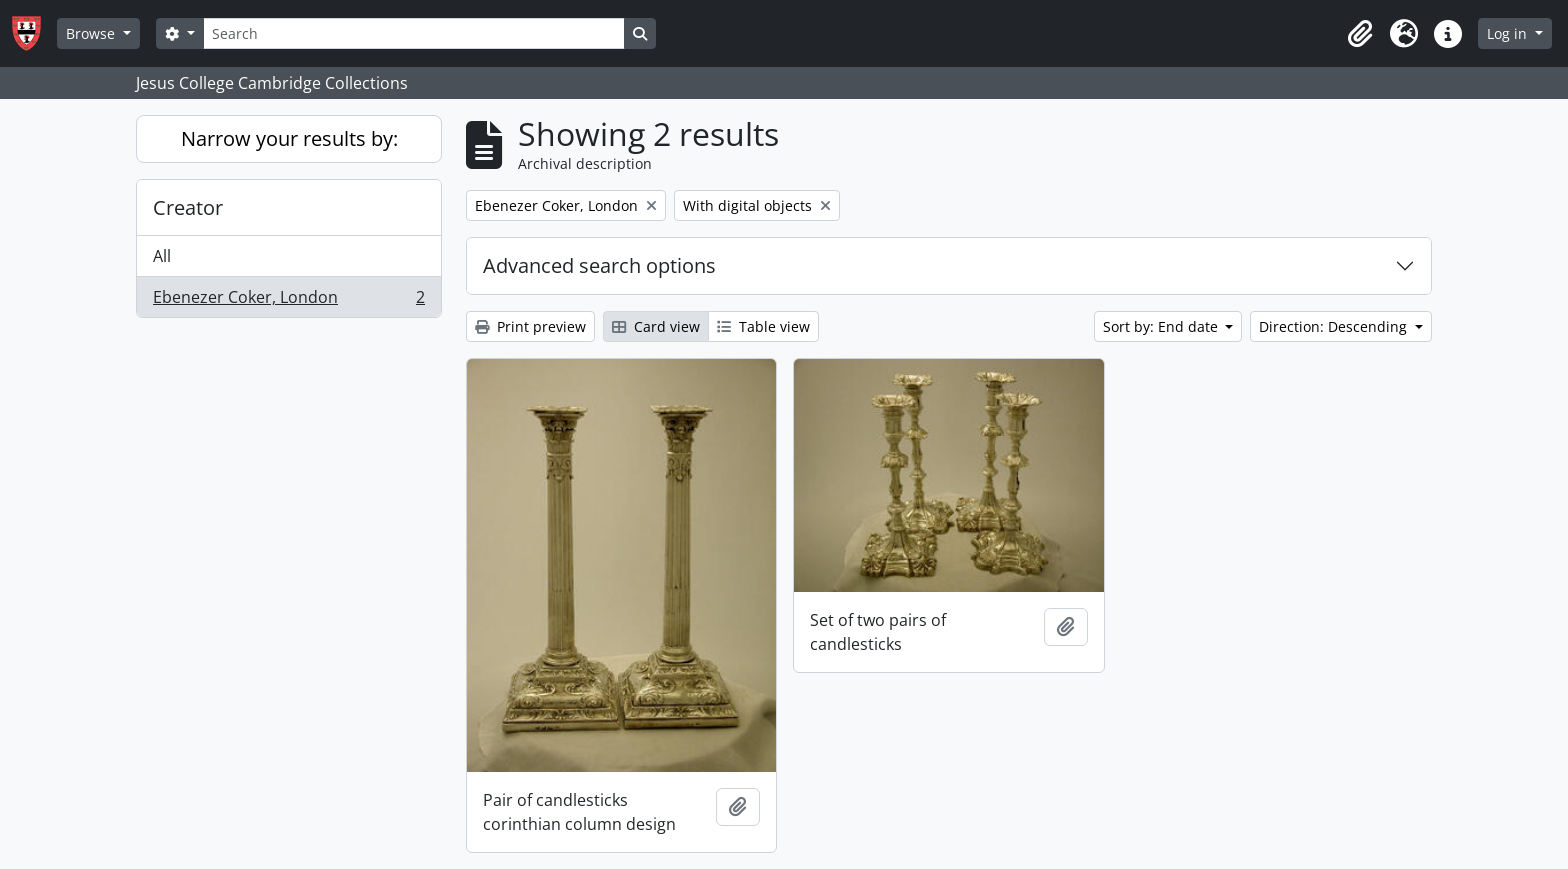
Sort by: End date (1162, 326)
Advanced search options (599, 265)
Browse (92, 33)
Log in (1509, 33)
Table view (763, 326)
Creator (188, 207)
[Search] (414, 33)
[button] (1360, 34)
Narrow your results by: (289, 138)
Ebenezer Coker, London (288, 301)
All (162, 256)
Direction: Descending (1335, 326)
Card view (656, 326)
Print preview (530, 326)
